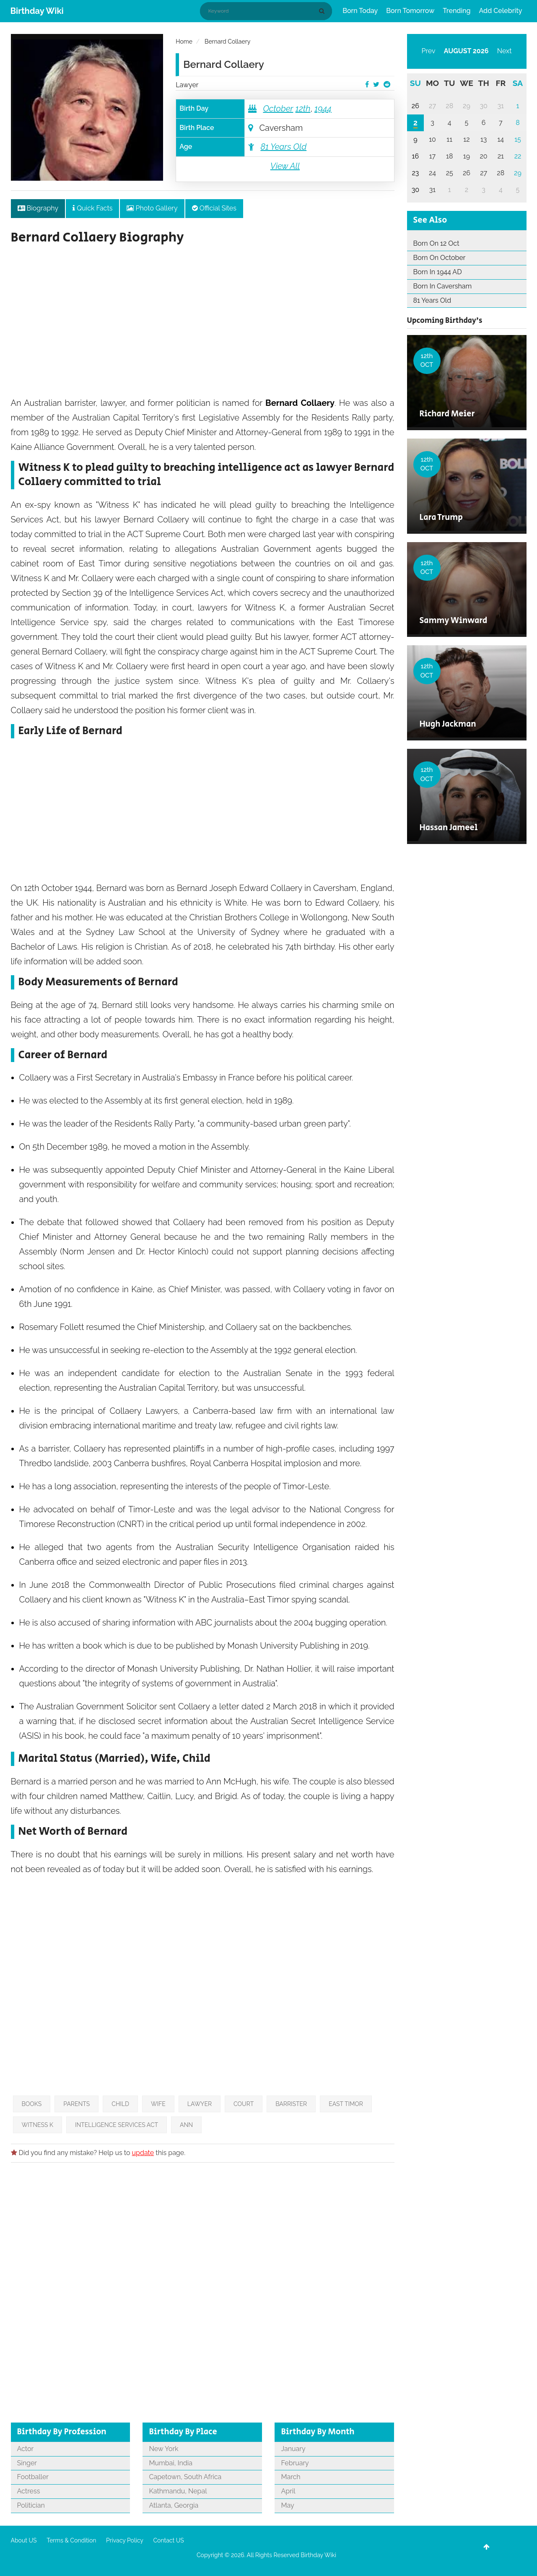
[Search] (323, 11)
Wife (158, 2104)
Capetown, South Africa (185, 2477)
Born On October (439, 258)
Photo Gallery (152, 208)
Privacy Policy (124, 2540)
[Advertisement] (202, 324)
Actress (28, 2491)
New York (163, 2449)
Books (32, 2104)
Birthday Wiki (37, 11)
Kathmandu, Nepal (178, 2491)
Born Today (360, 11)
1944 (323, 109)
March (290, 2477)
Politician (31, 2505)
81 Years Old (283, 147)
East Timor (346, 2104)
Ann (186, 2125)
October (278, 109)
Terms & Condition (71, 2540)
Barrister (291, 2104)
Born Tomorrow (410, 11)
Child (120, 2104)
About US (24, 2540)
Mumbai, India (170, 2463)
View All (285, 166)
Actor (25, 2449)
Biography (38, 208)
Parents (76, 2104)
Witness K (38, 2125)
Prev (429, 51)
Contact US (168, 2540)
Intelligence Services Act (116, 2125)
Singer (27, 2463)
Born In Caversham (442, 286)
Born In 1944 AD (437, 272)
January (293, 2449)
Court (243, 2104)
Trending (456, 11)
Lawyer (187, 85)
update (143, 2153)
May (287, 2505)
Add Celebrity (500, 11)
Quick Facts (92, 208)
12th (303, 109)
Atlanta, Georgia (173, 2505)
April (288, 2491)
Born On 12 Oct (436, 243)
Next (504, 51)
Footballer (33, 2477)
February (295, 2463)
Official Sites (214, 208)
